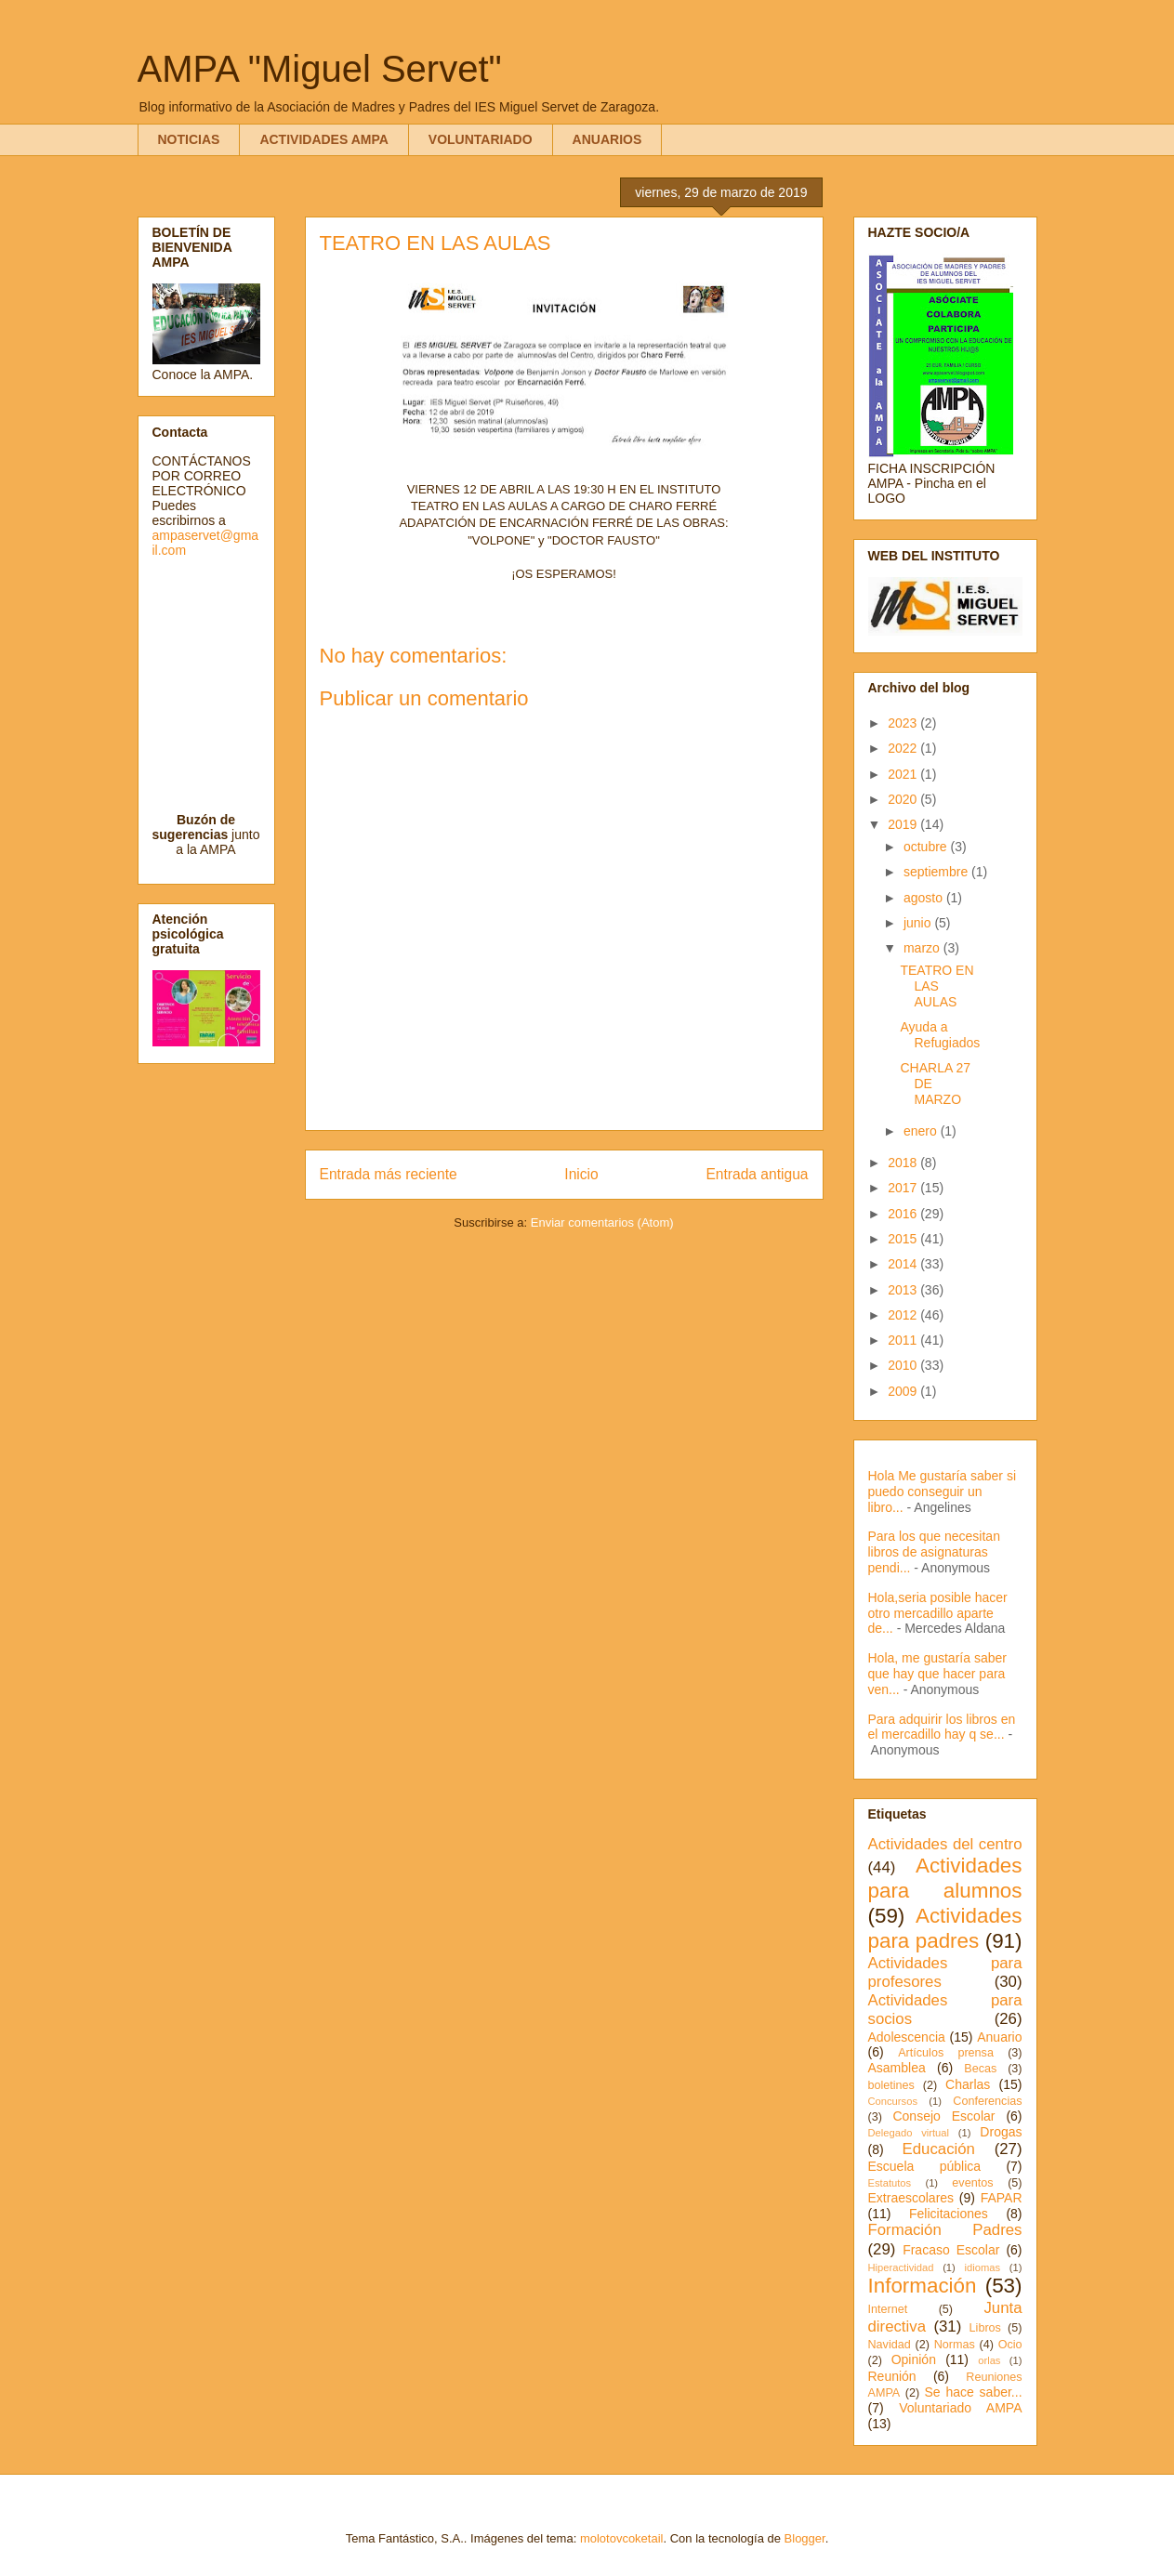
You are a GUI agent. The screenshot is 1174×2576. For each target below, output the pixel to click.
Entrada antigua (757, 1174)
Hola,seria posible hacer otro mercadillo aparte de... (938, 1613)
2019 (904, 824)
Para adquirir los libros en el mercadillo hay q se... (942, 1727)
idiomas (983, 2267)
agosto (925, 897)
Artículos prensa (946, 2052)
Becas (980, 2068)
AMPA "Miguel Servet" (320, 68)
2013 (904, 1289)
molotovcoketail (622, 2538)
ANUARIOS (607, 139)
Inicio (581, 1174)
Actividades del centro (945, 1844)
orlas (989, 2360)
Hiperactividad (901, 2267)
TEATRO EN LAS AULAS (936, 986)
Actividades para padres (945, 1928)
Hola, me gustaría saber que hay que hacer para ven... (937, 1673)
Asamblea (897, 2067)
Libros (985, 2327)
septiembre (937, 871)
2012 (904, 1315)
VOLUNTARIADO (481, 139)
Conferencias (987, 2101)
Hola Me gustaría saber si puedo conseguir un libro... (942, 1491)
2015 (904, 1238)
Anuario (999, 2037)
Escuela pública (925, 2166)
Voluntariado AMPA (960, 2407)
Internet (888, 2309)
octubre (927, 846)
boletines (891, 2085)
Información (922, 2285)
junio (919, 922)
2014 (904, 1263)
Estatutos (890, 2182)
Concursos (892, 2101)
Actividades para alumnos (945, 1878)
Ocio (1010, 2344)
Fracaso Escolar (951, 2249)
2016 (904, 1213)
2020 (904, 799)
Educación (939, 2149)
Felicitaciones (948, 2213)
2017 (904, 1187)
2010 (904, 1365)
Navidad (889, 2344)
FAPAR (1001, 2197)
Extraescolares (911, 2197)
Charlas (967, 2084)
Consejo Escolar (943, 2116)
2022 (904, 748)
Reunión (892, 2376)
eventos (972, 2182)
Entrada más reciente (388, 1174)
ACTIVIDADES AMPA (323, 139)
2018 (904, 1162)
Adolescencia (906, 2037)
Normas (954, 2344)
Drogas (1001, 2131)
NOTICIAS (189, 139)
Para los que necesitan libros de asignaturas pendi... (934, 1552)
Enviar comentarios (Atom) (602, 1222)
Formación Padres (945, 2230)
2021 (904, 774)
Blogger (805, 2538)
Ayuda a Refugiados (940, 1034)
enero (922, 1131)
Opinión (913, 2359)
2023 (904, 723)
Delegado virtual (909, 2132)
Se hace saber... (973, 2392)
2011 (904, 1340)
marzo (923, 947)
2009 (904, 1391)
